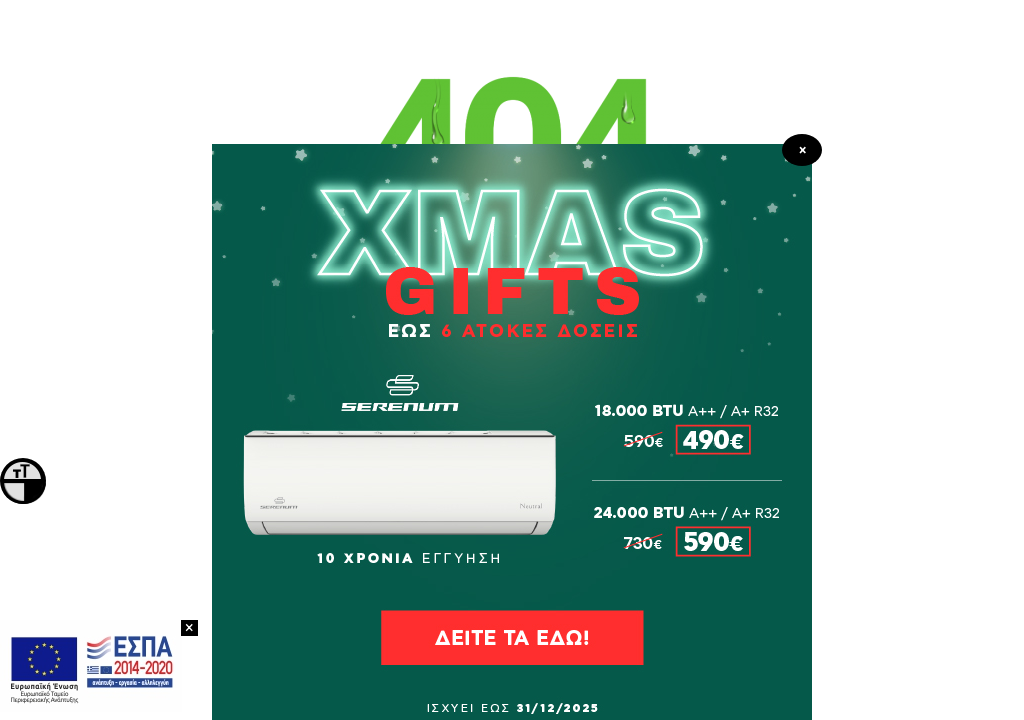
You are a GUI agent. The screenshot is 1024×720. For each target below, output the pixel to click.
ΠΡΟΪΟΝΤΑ (512, 390)
